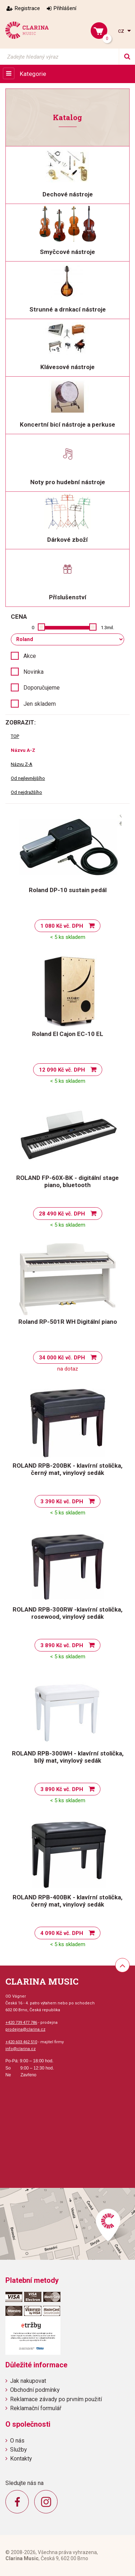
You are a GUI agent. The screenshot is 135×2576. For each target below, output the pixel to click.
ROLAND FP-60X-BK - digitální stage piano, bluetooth (67, 1181)
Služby (18, 2449)
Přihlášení (65, 8)
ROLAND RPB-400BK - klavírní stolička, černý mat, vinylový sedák (67, 1901)
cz (122, 30)
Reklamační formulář (35, 2408)
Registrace (27, 8)
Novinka (33, 671)
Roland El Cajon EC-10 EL (67, 1033)
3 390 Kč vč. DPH (61, 1501)
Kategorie (33, 73)
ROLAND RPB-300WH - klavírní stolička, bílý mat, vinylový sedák (67, 1757)
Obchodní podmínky (35, 2389)
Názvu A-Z (23, 750)
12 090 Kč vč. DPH (62, 1070)
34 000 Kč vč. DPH (62, 1357)
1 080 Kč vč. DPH (61, 926)
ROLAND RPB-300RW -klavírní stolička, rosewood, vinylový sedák (67, 1613)
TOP (15, 736)
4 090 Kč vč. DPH (61, 1933)
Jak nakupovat (28, 2380)
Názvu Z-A (21, 764)
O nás (17, 2440)
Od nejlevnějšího (28, 778)
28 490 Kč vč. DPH (62, 1213)
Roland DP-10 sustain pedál (68, 890)
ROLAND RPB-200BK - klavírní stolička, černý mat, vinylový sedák (67, 1469)
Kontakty (21, 2458)
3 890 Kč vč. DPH (61, 1645)
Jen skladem (39, 703)
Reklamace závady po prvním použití (56, 2399)
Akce (29, 656)
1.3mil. (107, 627)
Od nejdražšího (26, 792)
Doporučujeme (41, 687)
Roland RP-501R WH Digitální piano (67, 1321)
